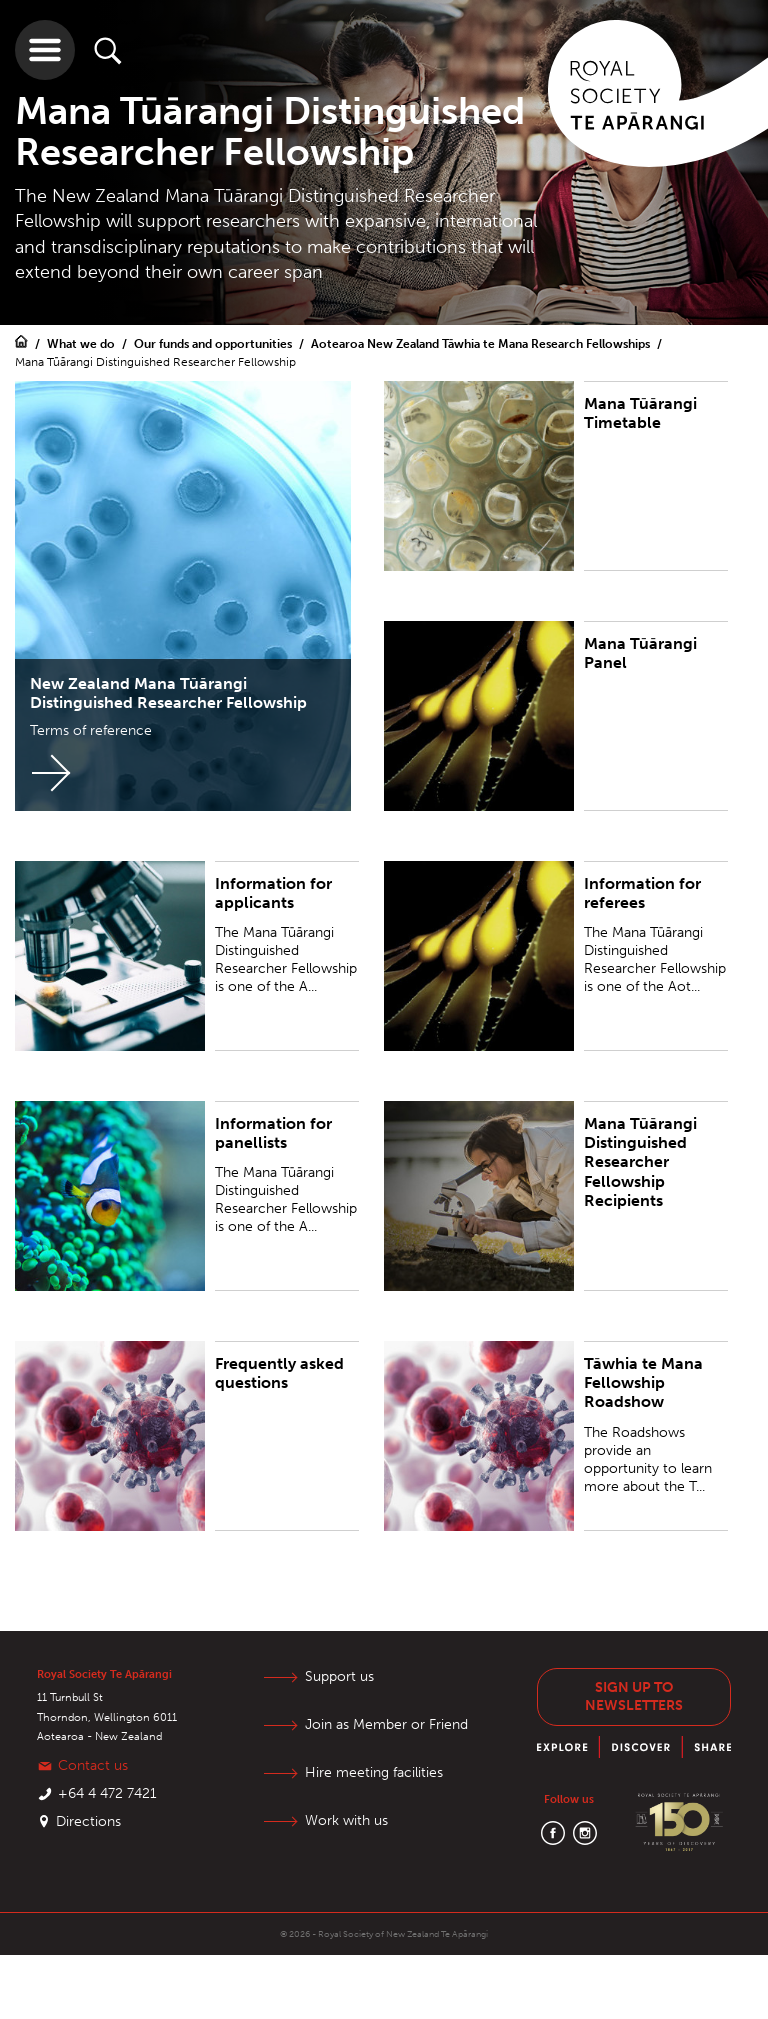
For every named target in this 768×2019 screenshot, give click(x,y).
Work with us (346, 1820)
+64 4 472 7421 (107, 1793)
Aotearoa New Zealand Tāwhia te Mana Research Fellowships (482, 344)
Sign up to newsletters (634, 1696)
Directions (88, 1821)
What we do (82, 344)
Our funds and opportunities (214, 344)
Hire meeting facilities (374, 1772)
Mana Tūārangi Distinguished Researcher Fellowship (155, 362)
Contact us (93, 1765)
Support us (339, 1676)
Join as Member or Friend (386, 1724)
